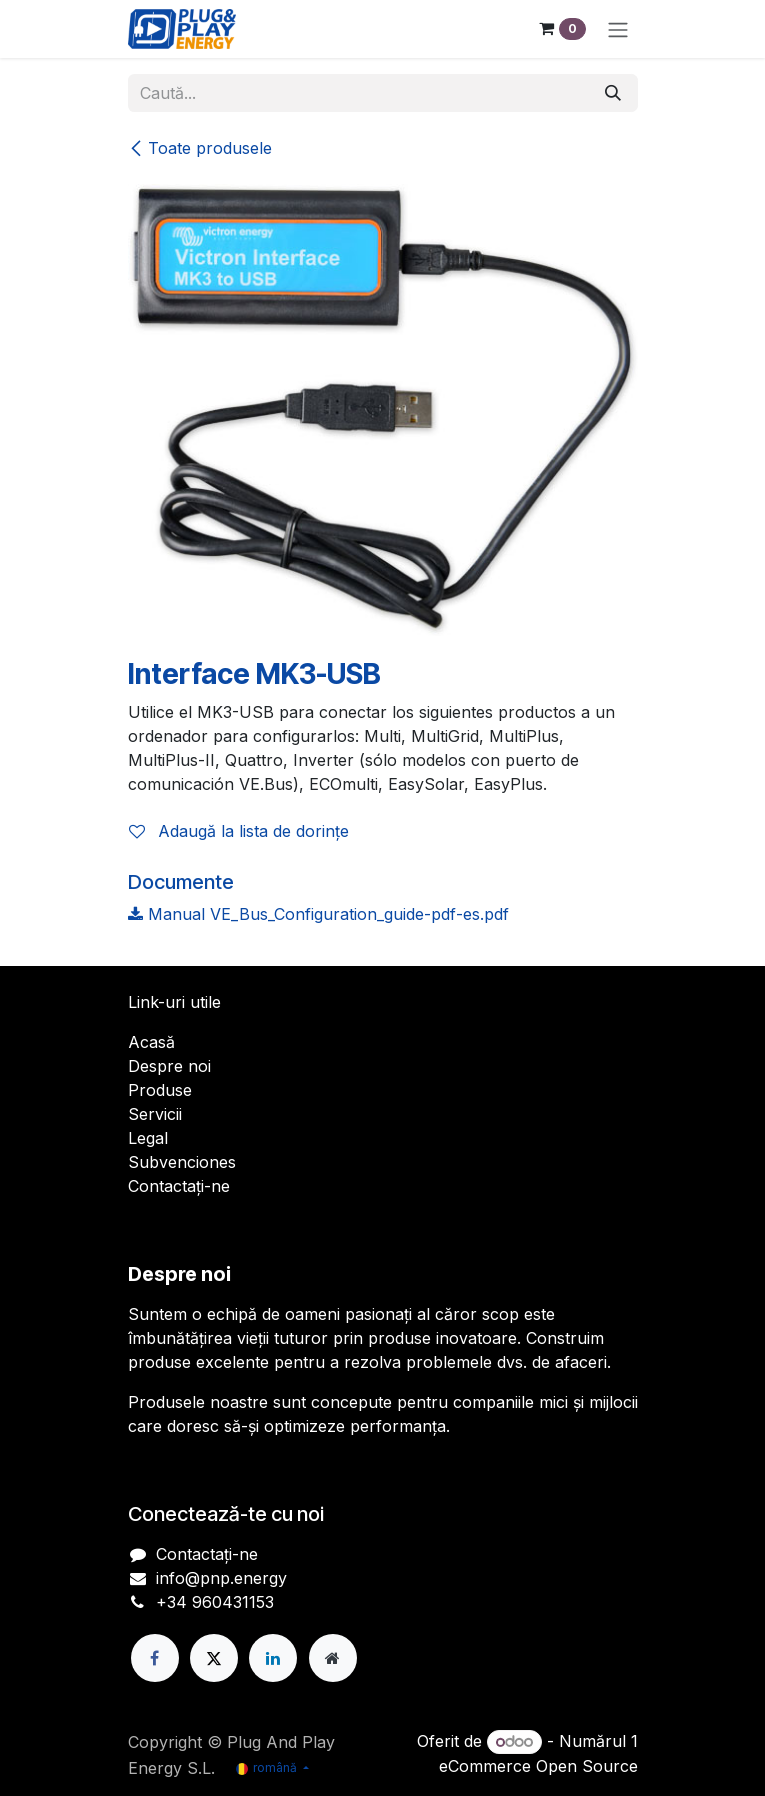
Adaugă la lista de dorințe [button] (239, 831)
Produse (160, 1090)
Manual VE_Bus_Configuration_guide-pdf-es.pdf (318, 914)
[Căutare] (613, 93)
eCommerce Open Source (538, 1766)
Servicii (155, 1114)
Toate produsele (200, 148)
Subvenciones (182, 1162)
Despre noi (169, 1066)
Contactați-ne (179, 1186)
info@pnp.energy (221, 1578)
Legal (148, 1138)
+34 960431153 (215, 1602)
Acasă (151, 1042)
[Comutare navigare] (618, 29)
